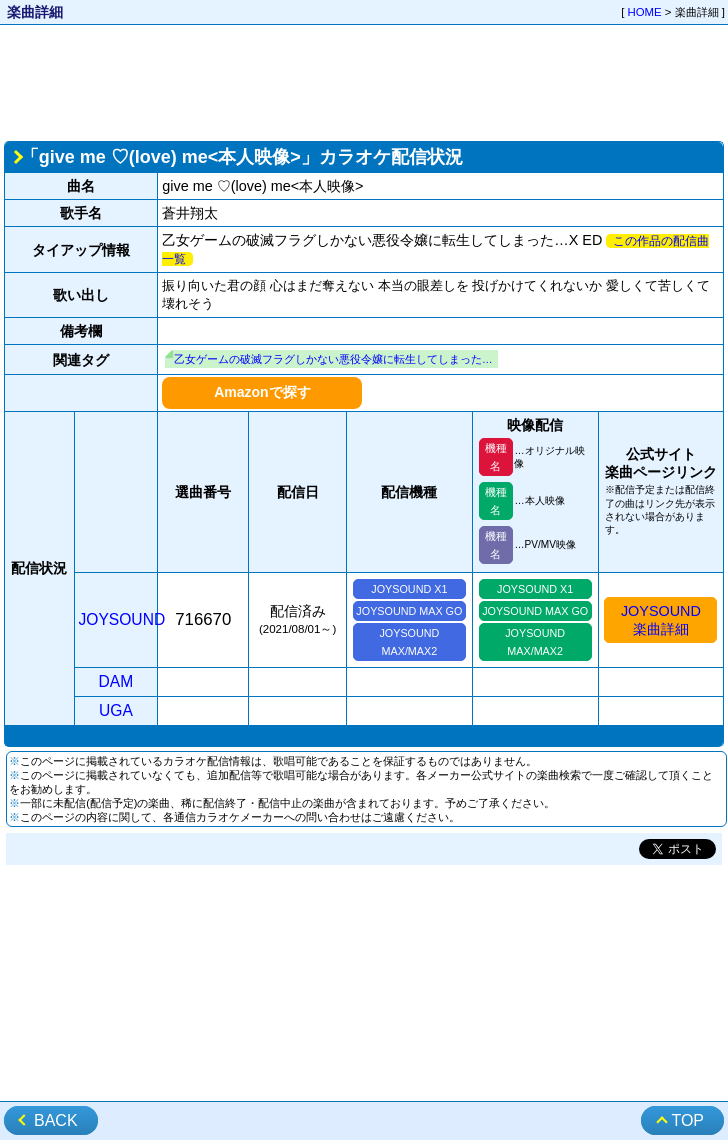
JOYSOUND (122, 619)
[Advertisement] (364, 81)
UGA (116, 710)
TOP (687, 1120)
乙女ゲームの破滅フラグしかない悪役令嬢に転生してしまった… (333, 359)
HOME (645, 12)
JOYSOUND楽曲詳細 (661, 620)
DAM (116, 681)
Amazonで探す (262, 392)
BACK (56, 1120)
